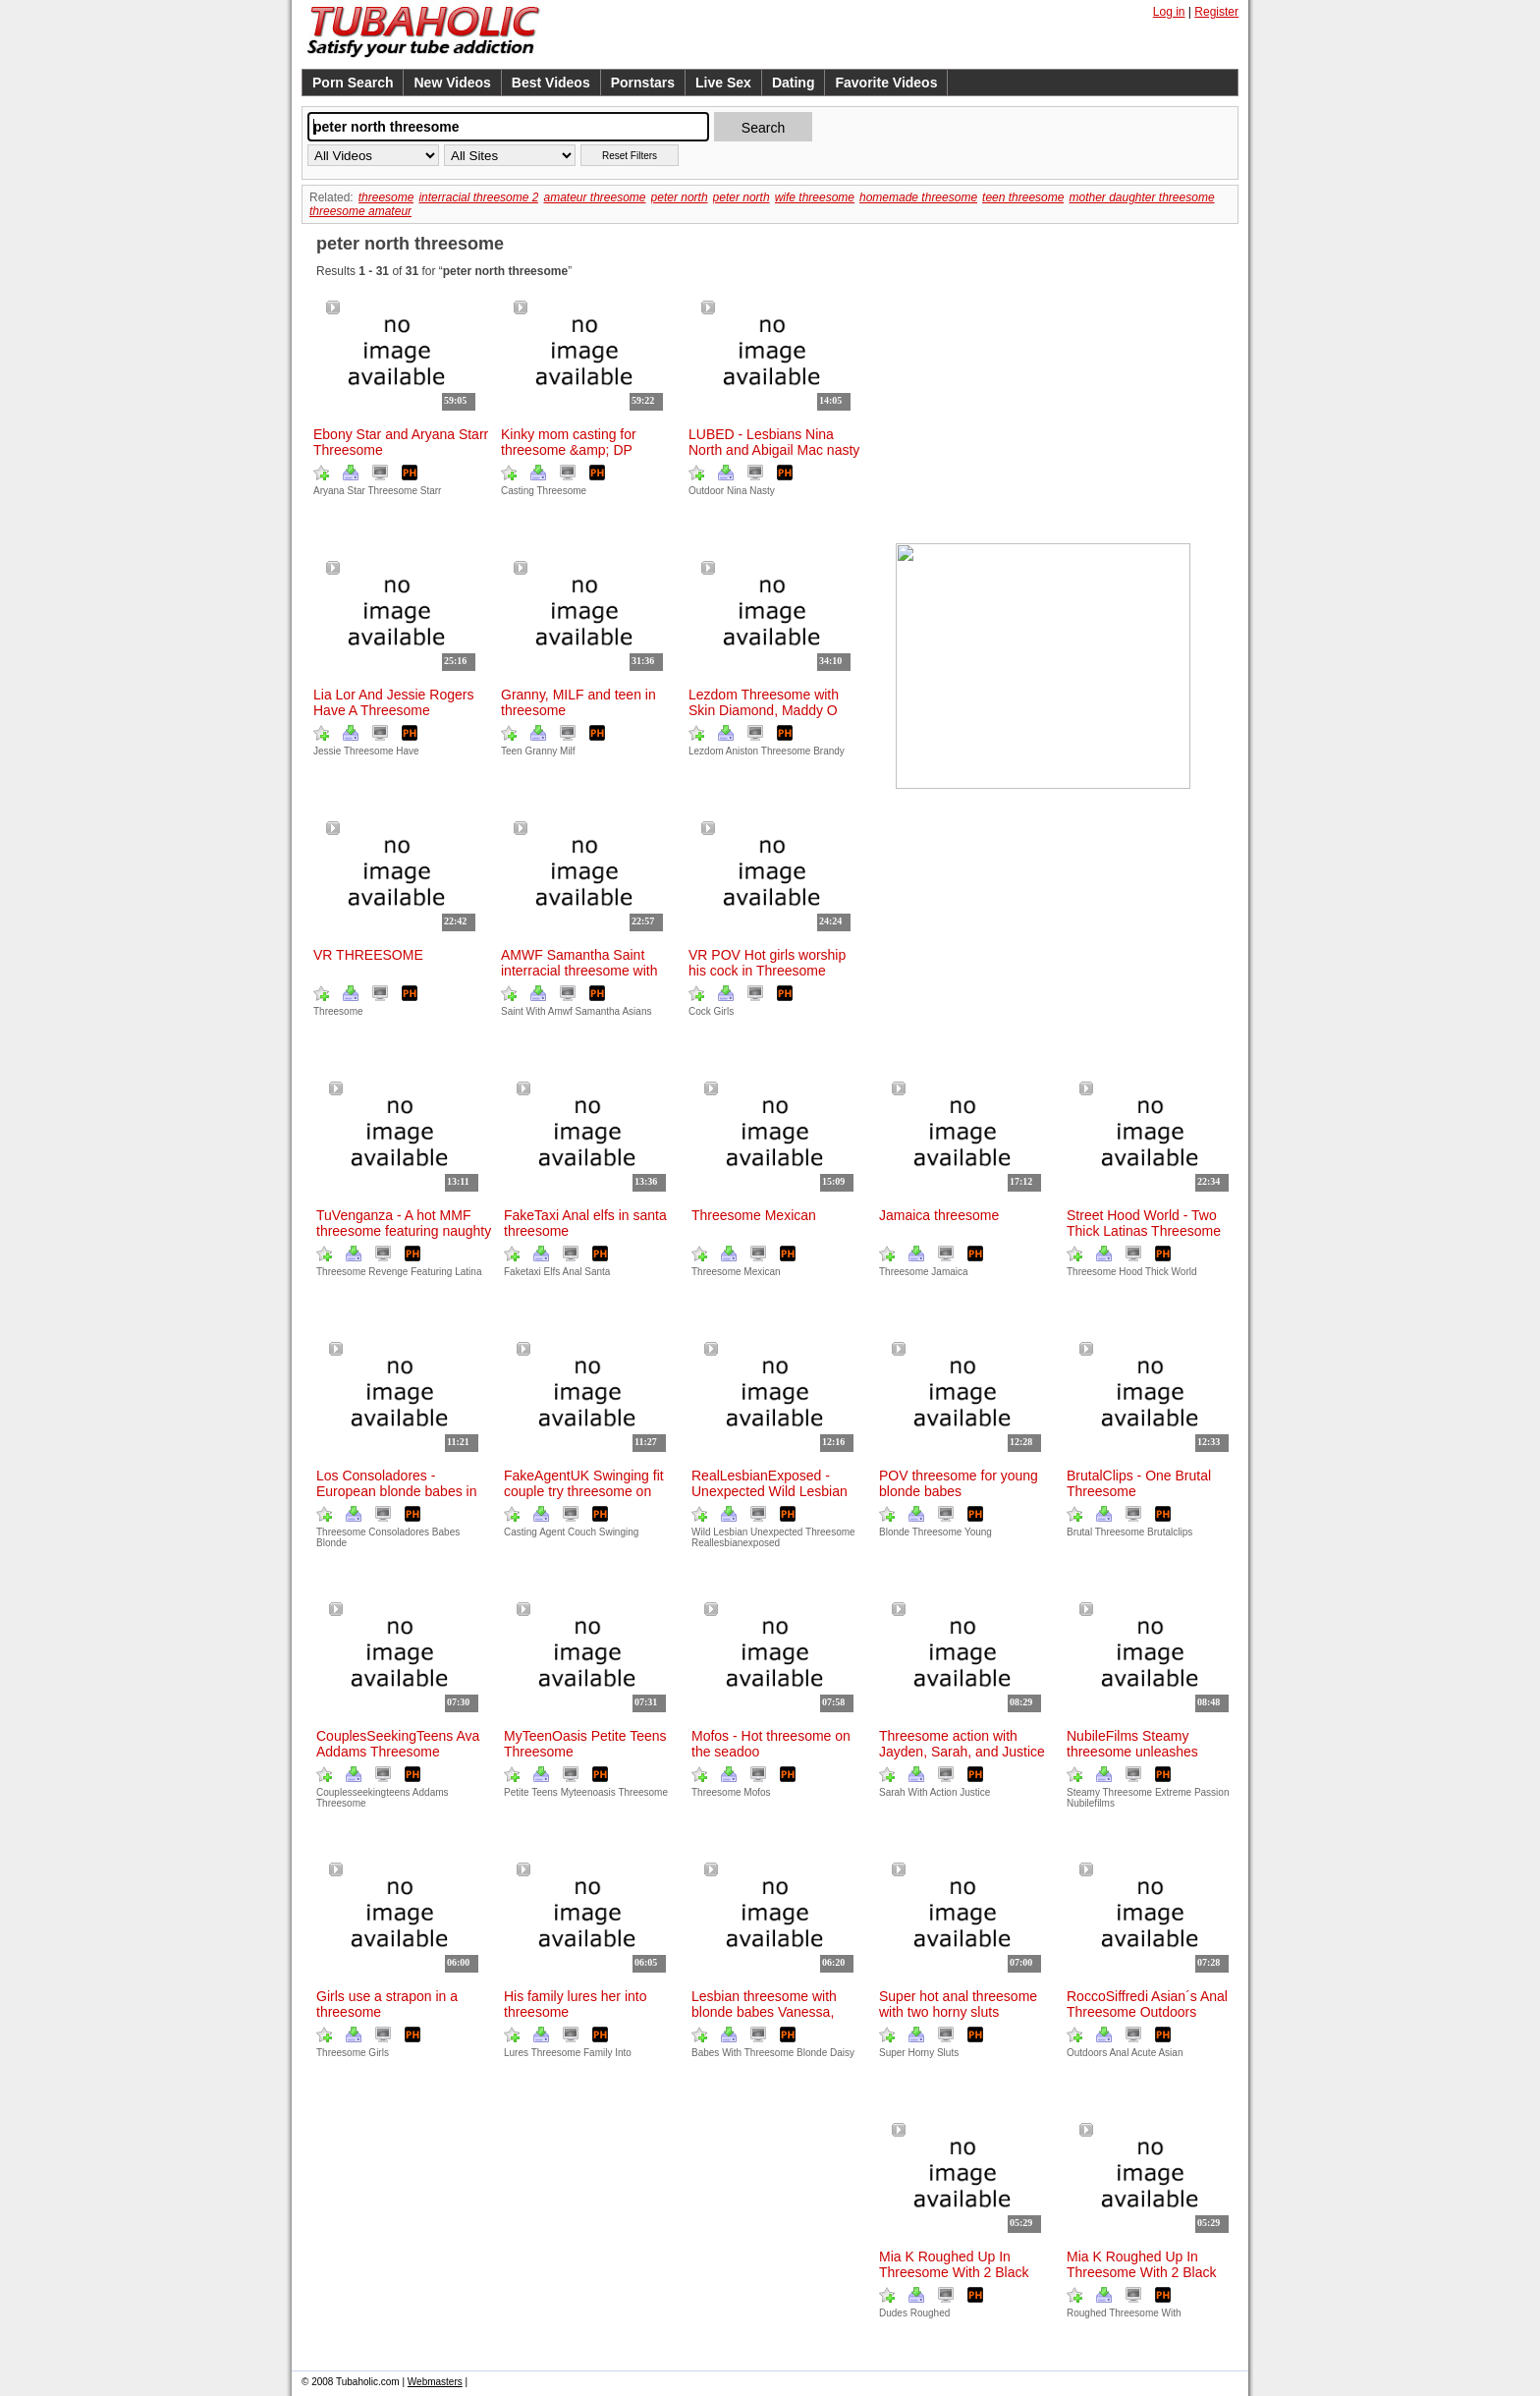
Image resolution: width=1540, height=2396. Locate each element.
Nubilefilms (1091, 1803)
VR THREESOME (368, 955)
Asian (1170, 2052)
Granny (540, 751)
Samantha (598, 1011)
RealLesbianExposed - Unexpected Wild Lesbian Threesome (769, 1491)
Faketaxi (522, 1271)
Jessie (327, 751)
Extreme (1173, 1792)
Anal (571, 1271)
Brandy (829, 751)
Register (1216, 12)
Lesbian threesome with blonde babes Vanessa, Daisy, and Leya (764, 2011)
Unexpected (776, 1532)
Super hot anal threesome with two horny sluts (958, 2004)
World (1184, 1271)
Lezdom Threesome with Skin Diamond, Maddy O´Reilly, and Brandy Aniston (770, 710)
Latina (468, 1271)
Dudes (893, 2313)
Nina (737, 490)
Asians (636, 1011)
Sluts (948, 2052)
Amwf (560, 1011)
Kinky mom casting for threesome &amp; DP (568, 442)
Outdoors (1087, 2052)
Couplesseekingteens (363, 1792)
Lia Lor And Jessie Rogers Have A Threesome (393, 702)
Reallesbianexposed (735, 1542)
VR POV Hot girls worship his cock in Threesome (767, 962)
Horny (921, 2052)
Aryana (329, 490)
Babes (446, 1532)
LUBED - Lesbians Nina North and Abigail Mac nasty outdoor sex (773, 450)
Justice (975, 1792)
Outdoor (706, 490)
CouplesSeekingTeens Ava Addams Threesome (397, 1743)
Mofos (756, 1792)
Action (944, 1792)
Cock (699, 1011)
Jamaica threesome (939, 1215)
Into (623, 2052)
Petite (516, 1792)
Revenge (388, 1271)
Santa (597, 1271)
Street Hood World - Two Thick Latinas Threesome (1144, 1223)
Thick (1157, 1271)
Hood (1130, 1271)
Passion (1212, 1792)
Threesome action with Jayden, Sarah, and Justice (962, 1743)
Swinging (619, 1532)
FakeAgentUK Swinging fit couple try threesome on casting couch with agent (584, 1491)
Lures (516, 2052)
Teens (544, 1792)
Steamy (1083, 1792)
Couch (582, 1532)
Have (407, 751)
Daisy (842, 2052)
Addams (430, 1792)
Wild (700, 1532)
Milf (568, 751)
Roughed (1087, 2313)
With (536, 1011)
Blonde (894, 1532)
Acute (1144, 2052)
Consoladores (398, 1532)
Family (597, 2052)
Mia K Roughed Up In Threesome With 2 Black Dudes (1142, 2272)
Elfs (552, 1271)
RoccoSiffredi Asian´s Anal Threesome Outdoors (1147, 2004)
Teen (511, 751)
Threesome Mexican (753, 1215)
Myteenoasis (588, 1792)
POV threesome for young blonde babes (958, 1483)
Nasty (762, 490)
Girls (724, 1011)
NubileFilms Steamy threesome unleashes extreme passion (1132, 1751)
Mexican (761, 1271)
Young (978, 1532)
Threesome (562, 490)
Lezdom (706, 751)
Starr (431, 490)
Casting (517, 490)
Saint (512, 1011)
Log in (1169, 12)
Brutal (1079, 1532)
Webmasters (435, 2381)
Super (892, 2052)
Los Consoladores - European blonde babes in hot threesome (396, 1491)
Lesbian (730, 1532)
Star (355, 490)
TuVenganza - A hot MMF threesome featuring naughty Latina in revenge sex (403, 1230)
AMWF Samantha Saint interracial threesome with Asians (579, 970)
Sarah (892, 1792)
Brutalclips (1169, 1532)
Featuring (431, 1271)
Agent (552, 1532)
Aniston (742, 751)
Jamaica (949, 1271)
